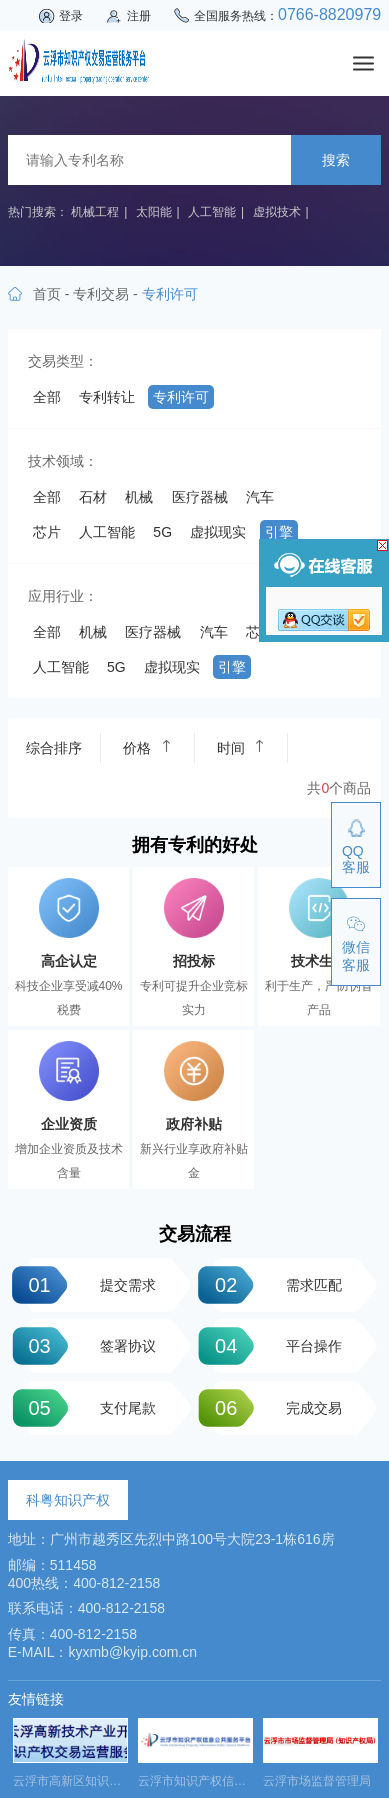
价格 (147, 747)
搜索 (336, 160)
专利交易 (101, 294)
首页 (47, 294)
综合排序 (54, 748)
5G (162, 532)
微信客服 (356, 956)
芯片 (47, 532)
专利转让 (107, 397)
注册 (139, 16)
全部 (47, 397)
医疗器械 (200, 497)
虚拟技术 (277, 212)
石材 (93, 497)
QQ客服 (356, 859)
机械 (139, 497)
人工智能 (212, 212)
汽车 (260, 497)
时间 (241, 747)
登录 (71, 16)
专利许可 (181, 397)
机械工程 (95, 212)
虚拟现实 (218, 532)
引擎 (279, 532)
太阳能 (154, 212)
